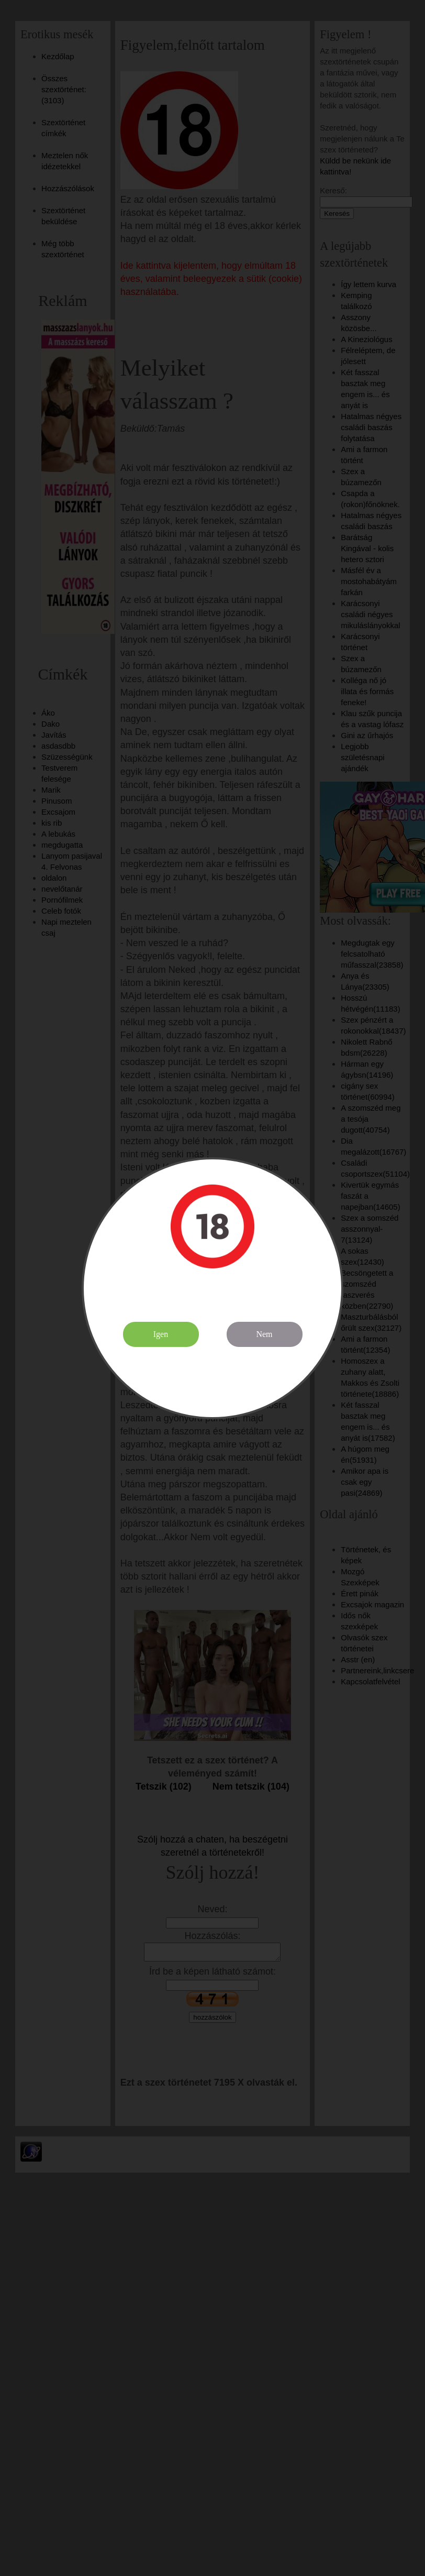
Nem (264, 1334)
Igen (160, 1334)
